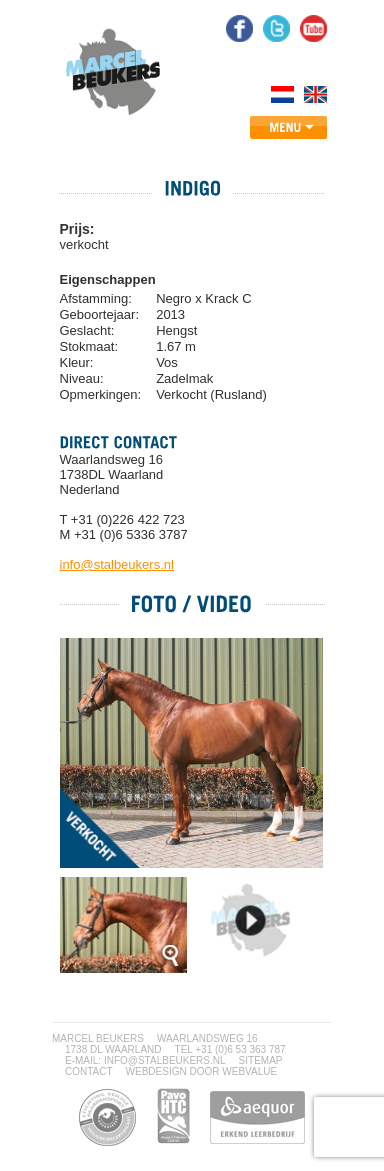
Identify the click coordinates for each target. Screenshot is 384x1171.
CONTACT (89, 1071)
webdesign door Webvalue (202, 1071)
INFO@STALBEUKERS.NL (165, 1060)
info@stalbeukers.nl (117, 564)
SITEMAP (261, 1060)
